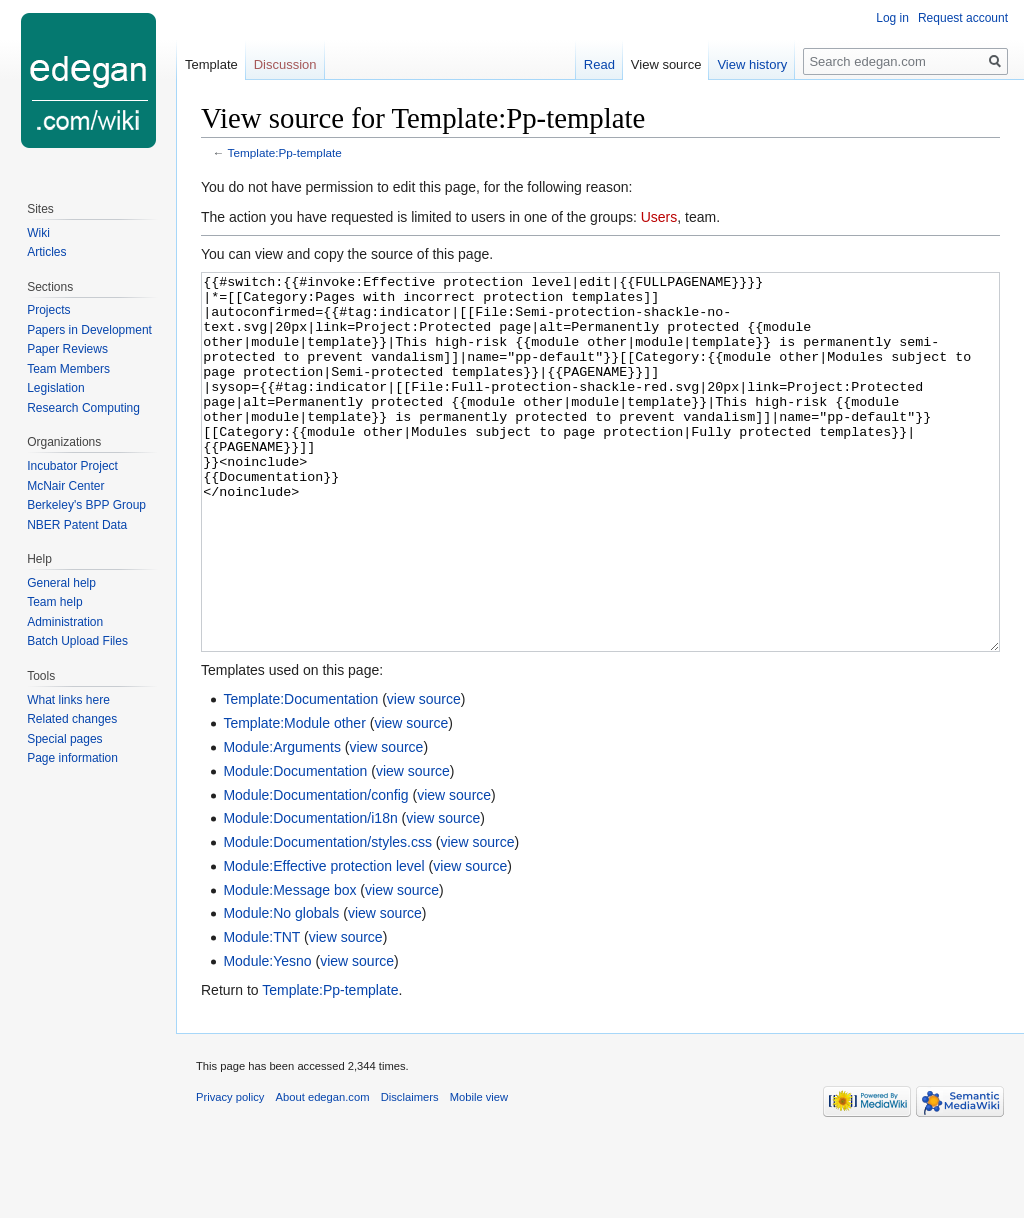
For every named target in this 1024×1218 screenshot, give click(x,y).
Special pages (64, 739)
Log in (892, 18)
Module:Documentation (295, 846)
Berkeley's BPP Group (86, 505)
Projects (48, 310)
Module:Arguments (282, 822)
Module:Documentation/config (315, 870)
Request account (963, 18)
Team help (54, 602)
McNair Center (65, 486)
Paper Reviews (67, 349)
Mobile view (479, 1172)
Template (211, 64)
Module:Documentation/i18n (310, 893)
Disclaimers (410, 1172)
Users (659, 217)
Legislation (55, 388)
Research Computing (83, 408)
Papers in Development (89, 330)
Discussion (285, 64)
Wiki (38, 233)
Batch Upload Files (77, 641)
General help (61, 583)
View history (752, 64)
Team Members (68, 369)
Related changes (72, 719)
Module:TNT (261, 1012)
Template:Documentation (300, 774)
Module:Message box (289, 965)
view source (424, 774)
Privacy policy (230, 1172)
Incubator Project (72, 466)
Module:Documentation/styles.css (327, 917)
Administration (65, 622)
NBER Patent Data (77, 525)
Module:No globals (281, 988)
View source (666, 64)
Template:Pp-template (285, 152)
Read (599, 64)
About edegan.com (323, 1172)
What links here (68, 700)
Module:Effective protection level (323, 941)
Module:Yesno (267, 1036)
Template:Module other (294, 798)
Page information (72, 758)
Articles (46, 252)
